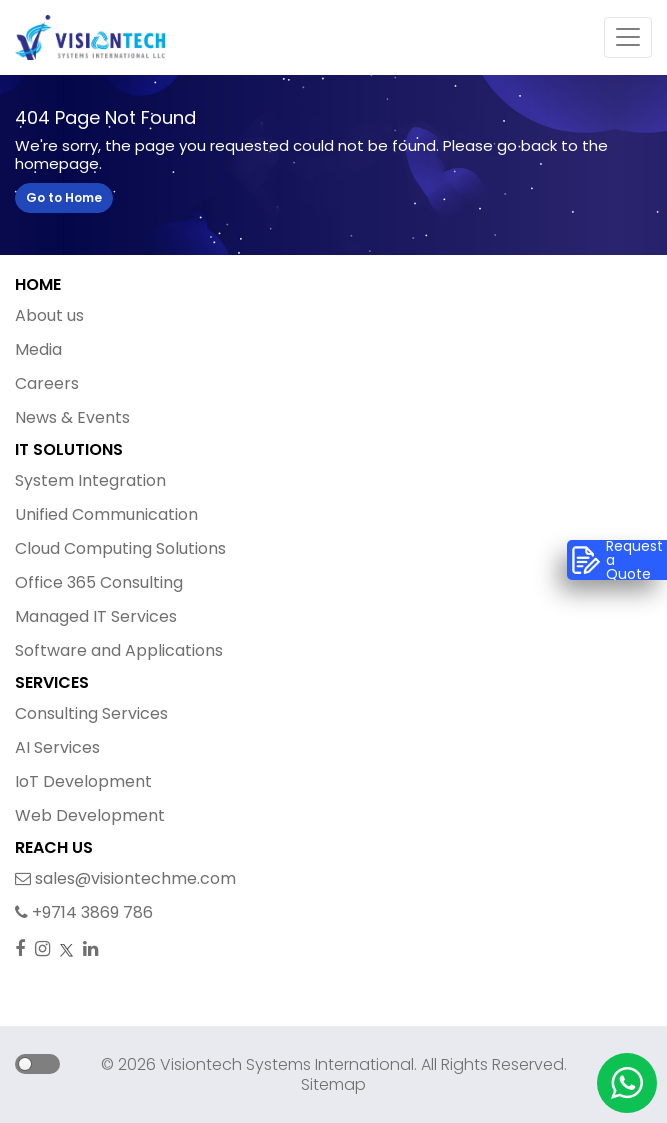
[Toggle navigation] (628, 38)
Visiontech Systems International (285, 1064)
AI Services (57, 747)
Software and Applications (119, 650)
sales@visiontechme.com (125, 878)
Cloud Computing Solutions (120, 548)
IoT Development (83, 781)
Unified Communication (106, 514)
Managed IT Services (96, 616)
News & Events (72, 417)
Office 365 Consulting (99, 582)
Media (38, 349)
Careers (47, 383)
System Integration (90, 480)
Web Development (90, 815)
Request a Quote (617, 560)
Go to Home (64, 197)
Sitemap (333, 1084)
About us (49, 315)
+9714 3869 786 (84, 912)
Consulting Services (91, 713)
